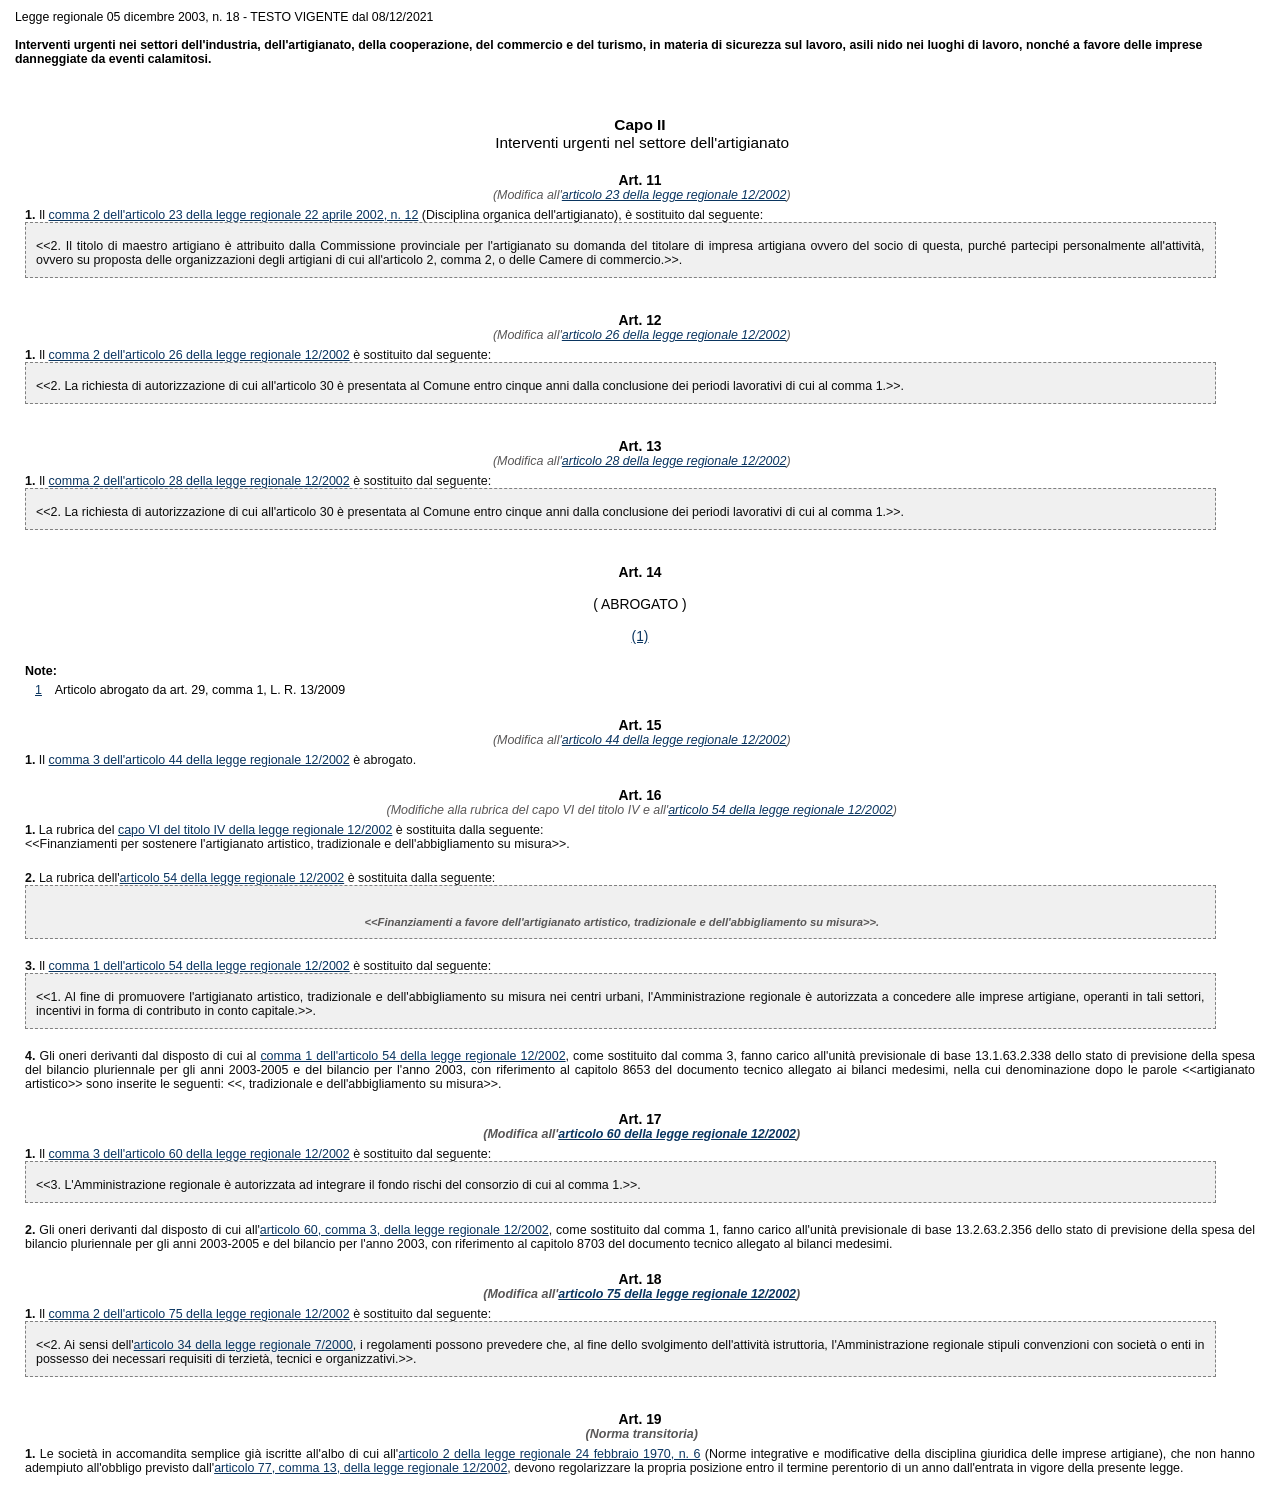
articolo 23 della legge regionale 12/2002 (674, 195)
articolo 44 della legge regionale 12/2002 (674, 740)
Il (44, 215)
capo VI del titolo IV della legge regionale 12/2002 (255, 830)
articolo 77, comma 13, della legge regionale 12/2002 (360, 1468)
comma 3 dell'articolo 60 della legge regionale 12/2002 (199, 1154)
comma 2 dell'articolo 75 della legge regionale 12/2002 (199, 1314)
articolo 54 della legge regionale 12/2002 (780, 810)
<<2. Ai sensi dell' (85, 1345)
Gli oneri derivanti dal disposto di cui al (142, 1056)
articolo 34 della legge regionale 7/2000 (243, 1345)
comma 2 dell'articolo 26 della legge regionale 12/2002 (199, 355)
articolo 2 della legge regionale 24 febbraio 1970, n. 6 (549, 1454)
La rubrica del (71, 830)
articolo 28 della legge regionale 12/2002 (674, 461)
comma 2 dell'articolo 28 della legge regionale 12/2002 (199, 481)
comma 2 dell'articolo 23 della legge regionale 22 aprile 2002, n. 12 (234, 215)
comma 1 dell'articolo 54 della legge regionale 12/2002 (199, 966)
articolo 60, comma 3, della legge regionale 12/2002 (404, 1230)
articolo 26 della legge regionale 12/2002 (674, 335)
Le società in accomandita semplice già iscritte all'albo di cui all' (211, 1454)
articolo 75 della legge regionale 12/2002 (677, 1294)
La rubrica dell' (79, 878)
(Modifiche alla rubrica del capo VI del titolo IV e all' (525, 810)
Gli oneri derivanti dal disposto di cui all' (142, 1230)
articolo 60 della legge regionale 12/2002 (677, 1134)
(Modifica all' (525, 195)
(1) (640, 636)
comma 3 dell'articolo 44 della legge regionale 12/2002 (199, 760)
